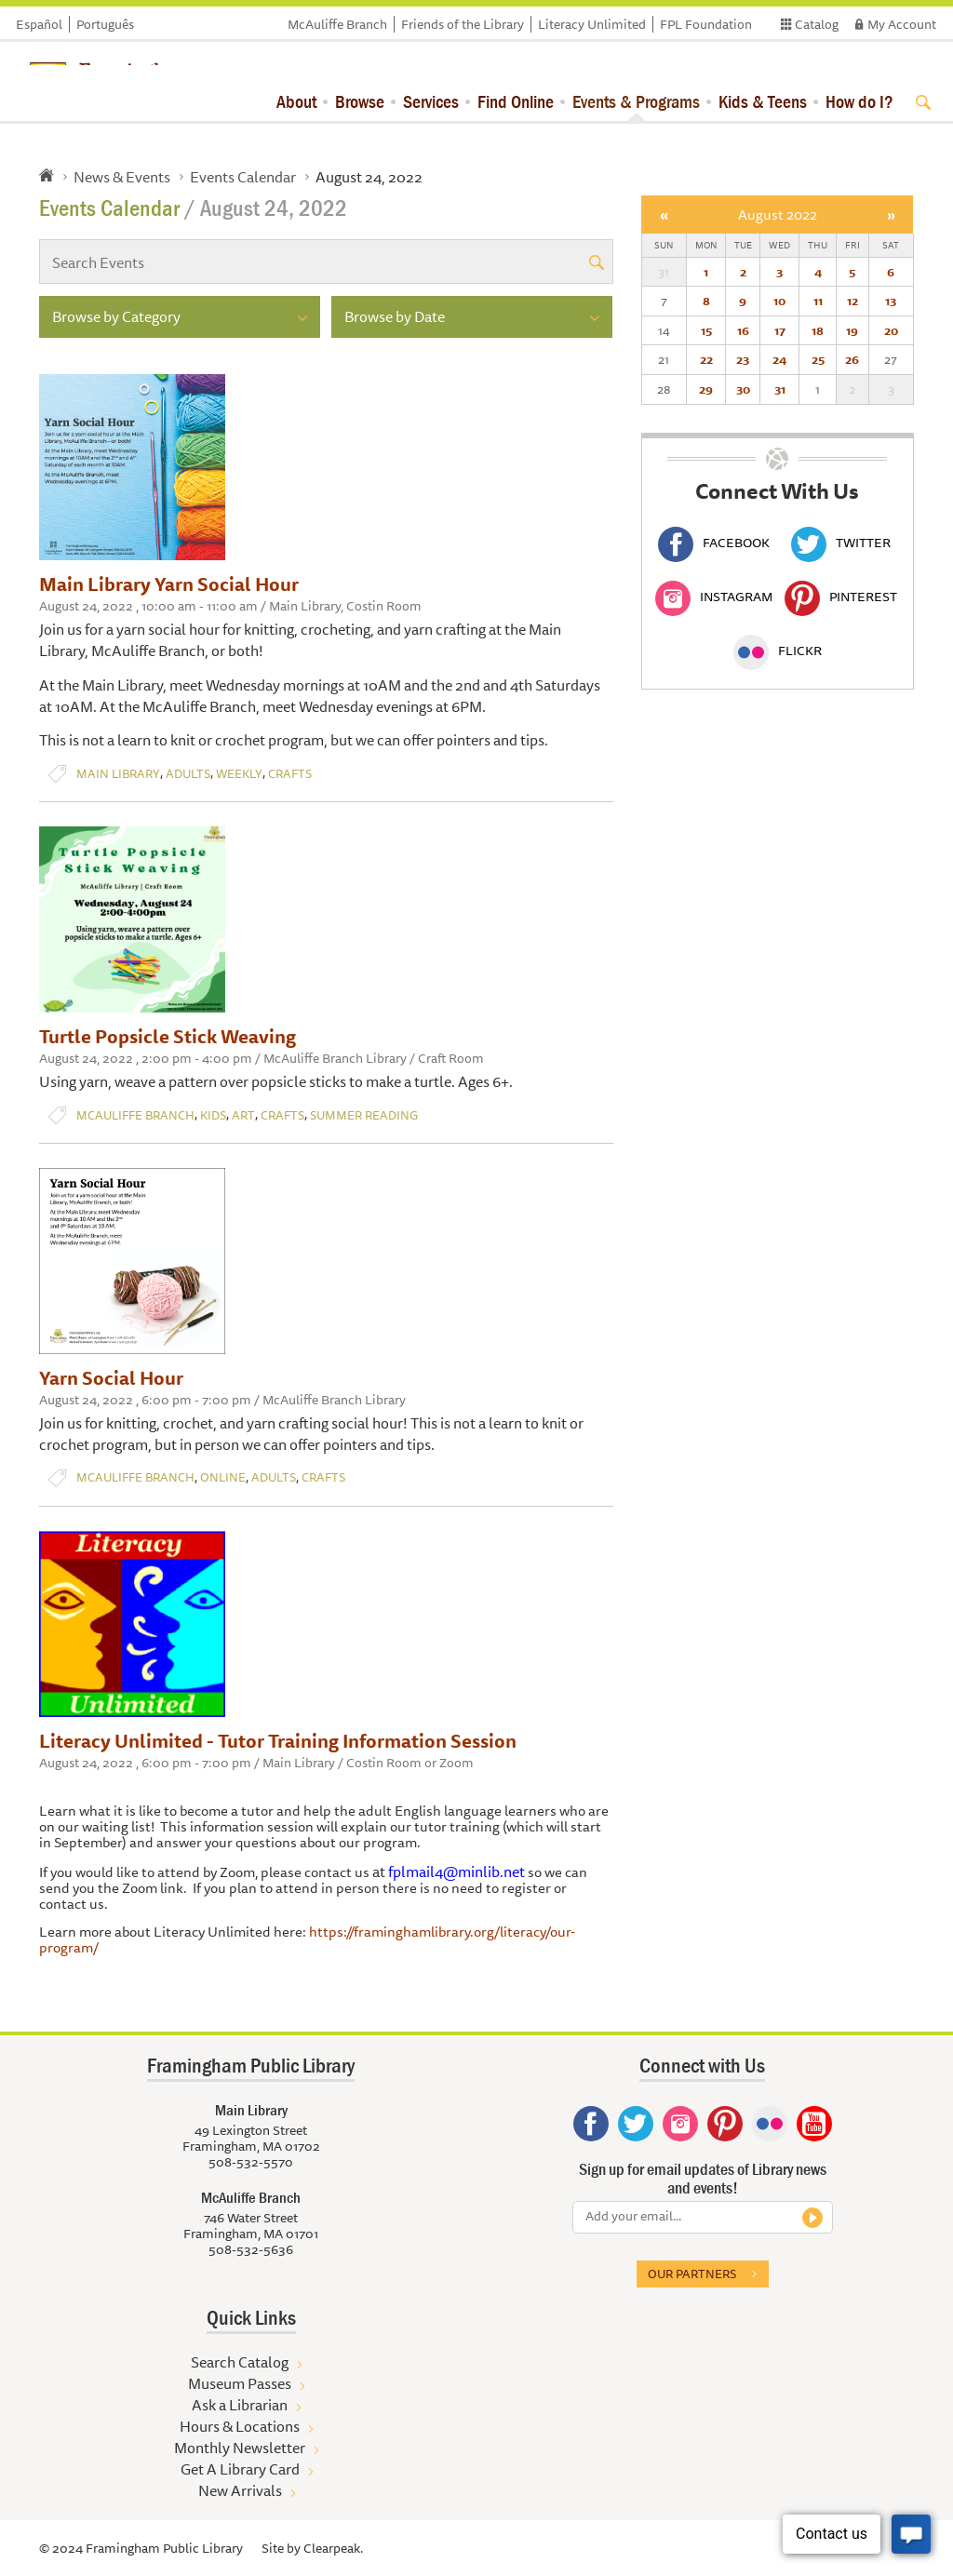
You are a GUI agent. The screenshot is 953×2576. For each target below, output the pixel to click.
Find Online (515, 101)
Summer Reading (364, 1115)
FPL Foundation (706, 24)
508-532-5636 (250, 2249)
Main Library (118, 774)
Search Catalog (240, 2362)
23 (742, 359)
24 (779, 359)
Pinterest (841, 596)
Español (39, 24)
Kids (213, 1115)
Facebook (714, 542)
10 (779, 300)
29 (706, 389)
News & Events (122, 177)
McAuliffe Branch (337, 24)
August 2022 (777, 214)
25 (818, 359)
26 (852, 359)
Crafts (290, 774)
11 (818, 300)
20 (891, 330)
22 (706, 359)
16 (743, 330)
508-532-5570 (250, 2162)
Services (431, 101)
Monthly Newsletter (239, 2447)
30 (743, 389)
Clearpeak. (333, 2548)
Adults (188, 774)
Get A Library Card (240, 2469)
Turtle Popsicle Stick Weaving (167, 1036)
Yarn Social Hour (111, 1377)
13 (890, 300)
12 (852, 300)
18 (818, 330)
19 (852, 330)
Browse (359, 101)
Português (105, 24)
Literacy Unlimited (592, 24)
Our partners (692, 2273)
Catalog (817, 24)
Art (243, 1115)
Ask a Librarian (240, 2404)
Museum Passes (239, 2383)
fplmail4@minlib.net (456, 1871)
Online (223, 1477)
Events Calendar (243, 177)
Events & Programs (636, 101)
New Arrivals (240, 2490)
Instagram (713, 596)
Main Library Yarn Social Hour (169, 584)
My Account (901, 24)
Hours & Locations (240, 2426)
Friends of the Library (462, 24)
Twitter (841, 542)
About (296, 101)
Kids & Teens (762, 101)
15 (706, 330)
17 (779, 330)
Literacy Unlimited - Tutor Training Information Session (278, 1740)
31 (779, 389)
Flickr (777, 650)
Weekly (239, 774)
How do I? (859, 101)
